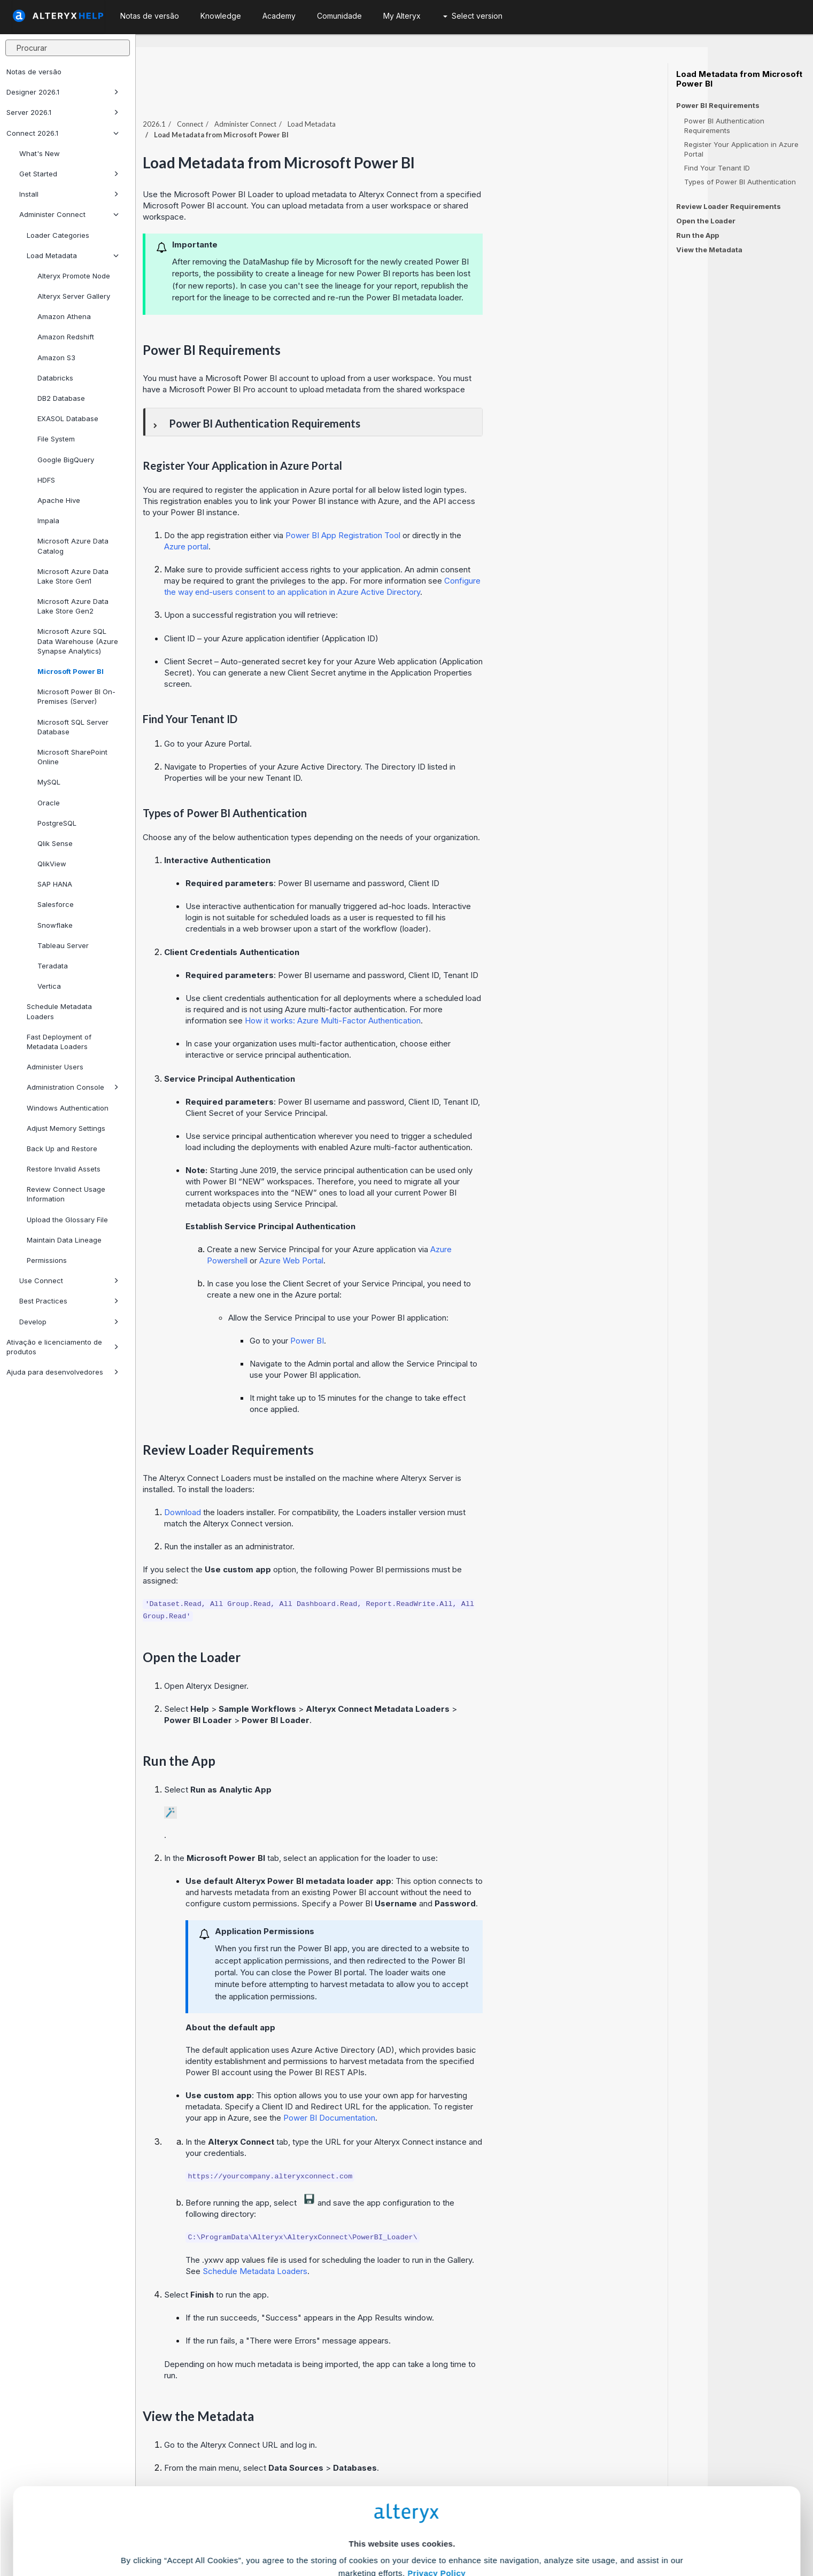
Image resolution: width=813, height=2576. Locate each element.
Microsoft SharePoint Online (72, 757)
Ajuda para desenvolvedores (62, 1372)
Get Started (69, 173)
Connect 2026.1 (62, 133)
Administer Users (55, 1066)
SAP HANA (54, 884)
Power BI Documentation (435, 2095)
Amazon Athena (64, 316)
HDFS (46, 480)
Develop (69, 1321)
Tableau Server (63, 945)
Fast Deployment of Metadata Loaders (59, 1042)
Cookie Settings (401, 2497)
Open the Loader (705, 220)
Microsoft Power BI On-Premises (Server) (76, 696)
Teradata (52, 965)
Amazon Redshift (65, 336)
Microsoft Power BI (70, 671)
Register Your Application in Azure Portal (741, 149)
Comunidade (339, 15)
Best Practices (69, 1301)
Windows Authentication (68, 1108)
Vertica (49, 986)
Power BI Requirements (718, 106)
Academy (279, 15)
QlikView (51, 863)
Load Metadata (73, 255)
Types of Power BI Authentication (740, 181)
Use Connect (69, 1280)
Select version (472, 15)
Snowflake (55, 925)
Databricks (55, 378)
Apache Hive (58, 500)
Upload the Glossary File (67, 1219)
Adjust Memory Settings (66, 1128)
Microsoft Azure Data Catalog (73, 546)
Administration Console (73, 1087)
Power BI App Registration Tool (448, 512)
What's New (39, 153)
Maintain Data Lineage (64, 1240)
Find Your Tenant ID (717, 168)
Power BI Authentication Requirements (724, 126)
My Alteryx (402, 15)
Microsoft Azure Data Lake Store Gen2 (73, 606)
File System (56, 438)
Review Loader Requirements (728, 206)
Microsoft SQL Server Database (73, 727)
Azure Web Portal (397, 1237)
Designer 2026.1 (62, 92)
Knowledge (220, 15)
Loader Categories (58, 235)
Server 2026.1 (62, 112)
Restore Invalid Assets (63, 1169)
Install (69, 194)
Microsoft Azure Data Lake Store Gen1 (73, 576)
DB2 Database (61, 398)
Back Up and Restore (62, 1148)
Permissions (47, 1260)
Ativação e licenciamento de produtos (62, 1347)
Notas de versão (33, 71)
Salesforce (55, 904)
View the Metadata (709, 249)
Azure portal (292, 523)
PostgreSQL (56, 823)
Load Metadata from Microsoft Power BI (739, 79)
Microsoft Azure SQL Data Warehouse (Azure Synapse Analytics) (77, 641)
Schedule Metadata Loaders (59, 1011)
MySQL (48, 782)
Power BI (413, 1318)
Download (288, 1489)
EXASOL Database (67, 418)
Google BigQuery (65, 459)
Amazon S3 (56, 357)
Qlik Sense (55, 843)
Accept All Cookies (325, 2528)
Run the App (697, 235)
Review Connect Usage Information (66, 1194)
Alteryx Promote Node (73, 275)
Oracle (48, 802)
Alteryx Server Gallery (73, 296)
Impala (48, 520)
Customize (488, 2528)
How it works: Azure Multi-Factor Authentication (438, 997)
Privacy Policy (436, 2467)
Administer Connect (69, 214)
